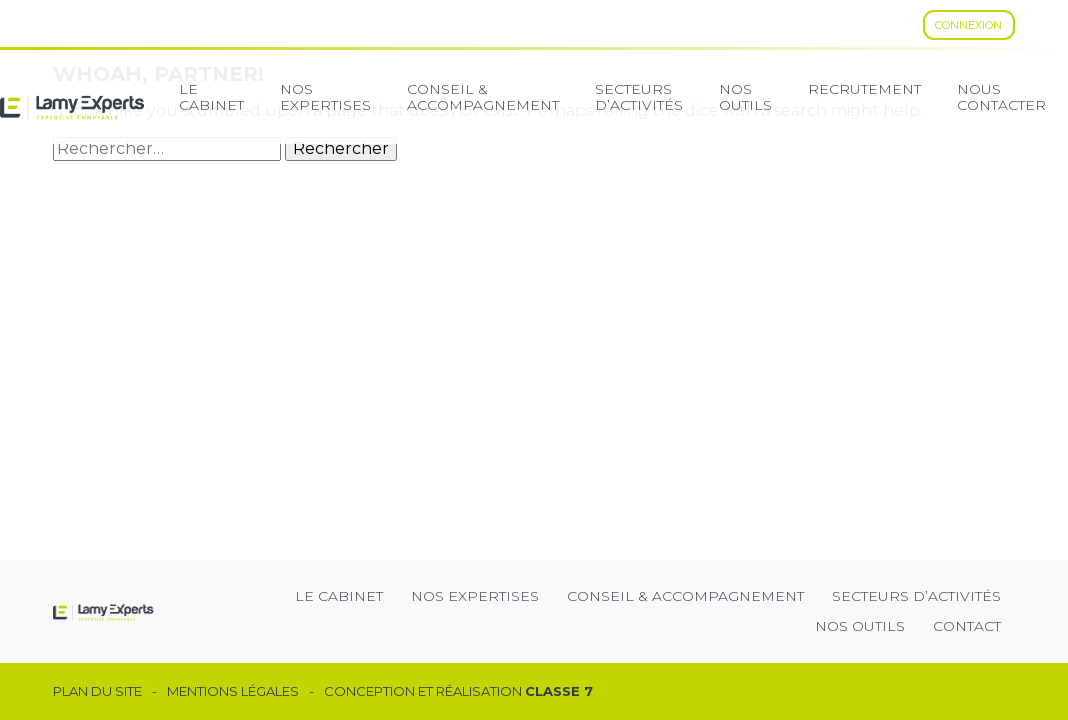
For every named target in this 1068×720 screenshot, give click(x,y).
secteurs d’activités (639, 97)
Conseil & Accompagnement (483, 97)
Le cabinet (211, 97)
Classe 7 (559, 691)
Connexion (968, 25)
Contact (967, 626)
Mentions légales (233, 691)
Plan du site (97, 691)
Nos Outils (745, 97)
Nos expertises (325, 97)
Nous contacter (1001, 97)
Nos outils (860, 626)
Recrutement (864, 89)
